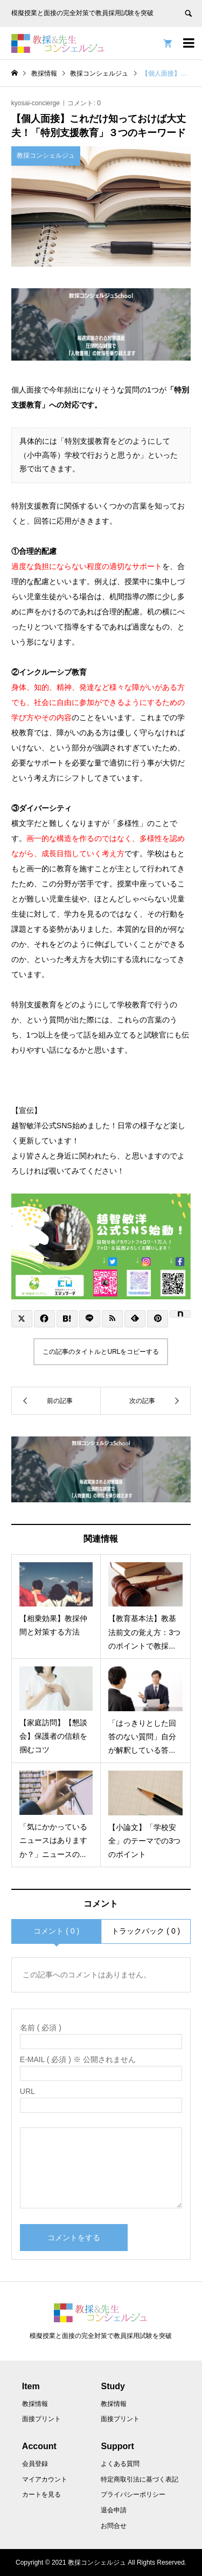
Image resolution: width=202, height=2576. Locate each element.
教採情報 (35, 2404)
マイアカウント (44, 2479)
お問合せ (114, 2526)
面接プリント (41, 2419)
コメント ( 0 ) (56, 1931)
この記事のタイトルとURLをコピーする (101, 1351)
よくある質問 (120, 2463)
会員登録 (35, 2463)
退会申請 (114, 2510)
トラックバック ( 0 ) (146, 1931)
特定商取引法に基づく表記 (139, 2479)
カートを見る (41, 2494)
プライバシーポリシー (133, 2494)
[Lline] (89, 1318)
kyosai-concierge (35, 103)
